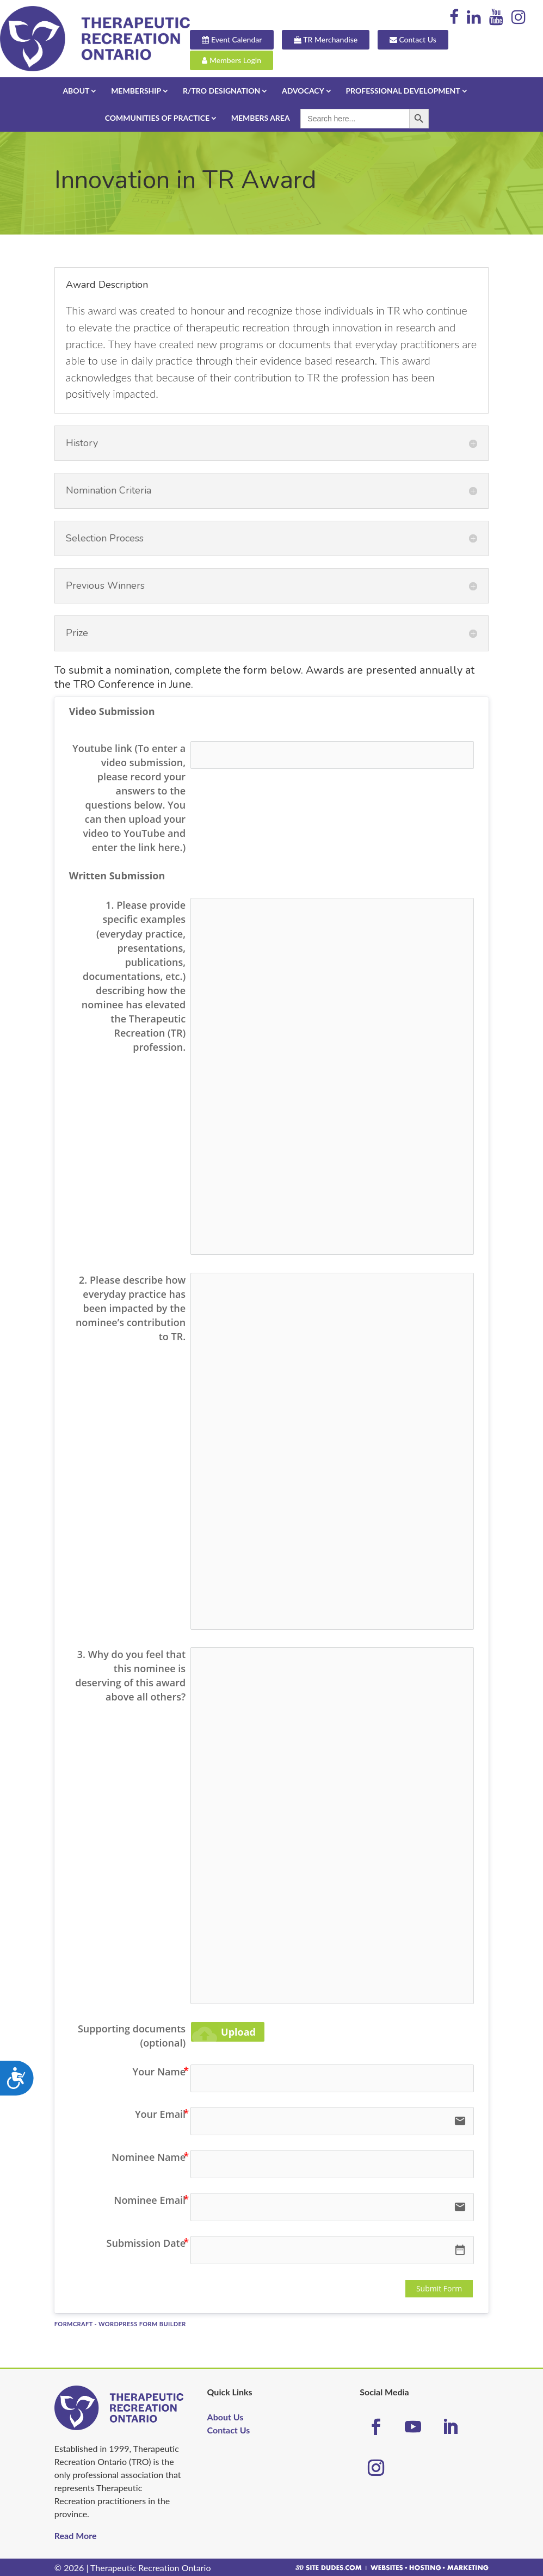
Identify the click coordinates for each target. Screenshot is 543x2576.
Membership (136, 89)
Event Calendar (248, 40)
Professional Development (402, 89)
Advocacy (303, 89)
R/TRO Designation (221, 89)
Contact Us (429, 40)
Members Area (260, 116)
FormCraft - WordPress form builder (120, 2322)
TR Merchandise (342, 40)
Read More (75, 2534)
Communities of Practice (157, 116)
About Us (225, 2416)
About (76, 89)
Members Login (247, 60)
